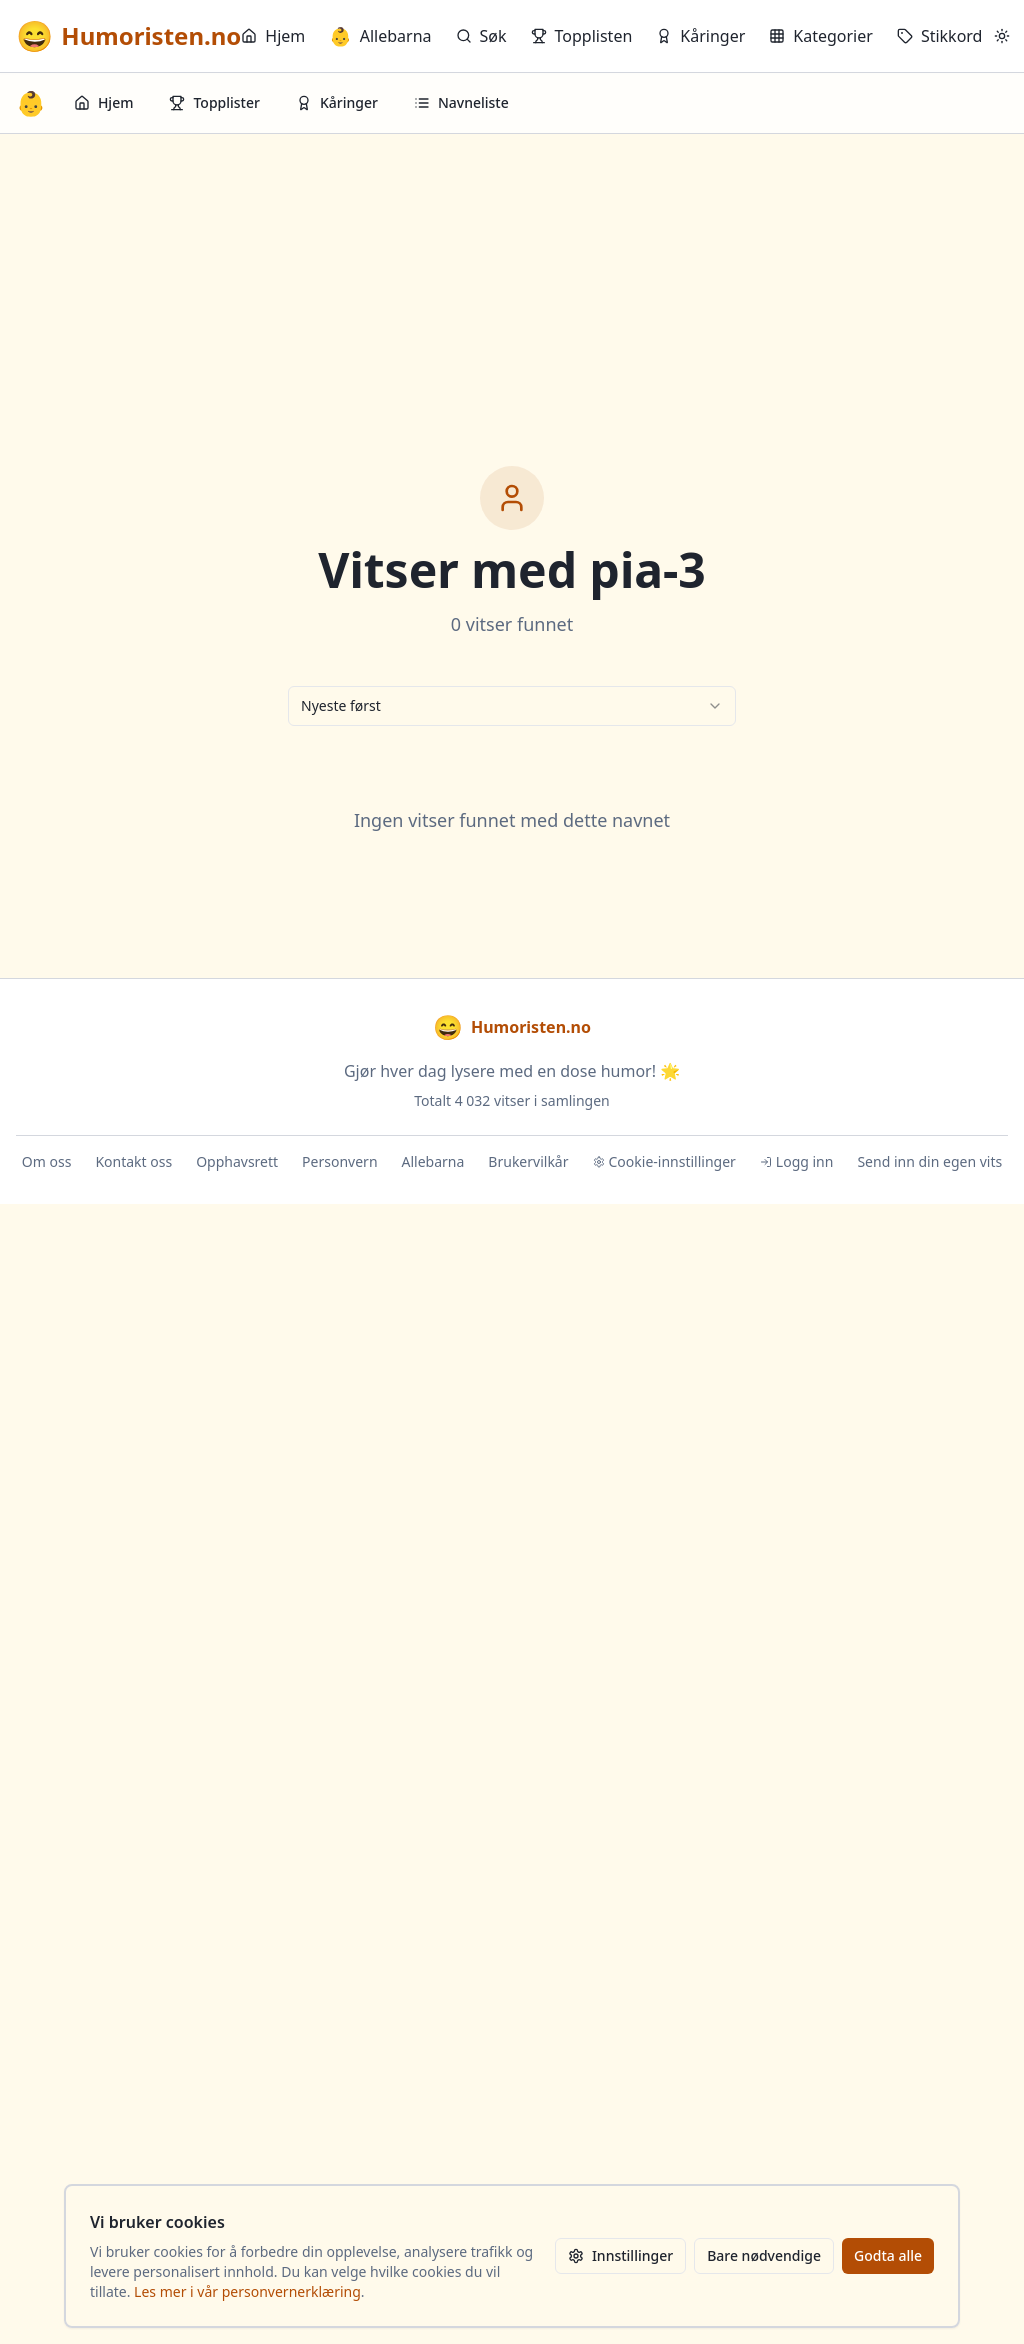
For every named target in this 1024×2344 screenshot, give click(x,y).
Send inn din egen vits (929, 1161)
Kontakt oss (133, 1161)
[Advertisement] (512, 284)
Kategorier (821, 36)
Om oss (47, 1161)
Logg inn (797, 1161)
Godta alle (888, 2255)
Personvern (339, 1161)
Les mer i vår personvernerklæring (247, 2291)
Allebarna (380, 36)
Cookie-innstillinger (664, 1161)
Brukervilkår (528, 1161)
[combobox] (512, 706)
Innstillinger (620, 2255)
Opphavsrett (237, 1161)
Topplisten (582, 36)
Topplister (214, 102)
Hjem (273, 36)
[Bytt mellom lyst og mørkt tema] (1002, 36)
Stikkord (940, 36)
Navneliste (461, 102)
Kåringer (700, 36)
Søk (481, 36)
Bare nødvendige (764, 2255)
